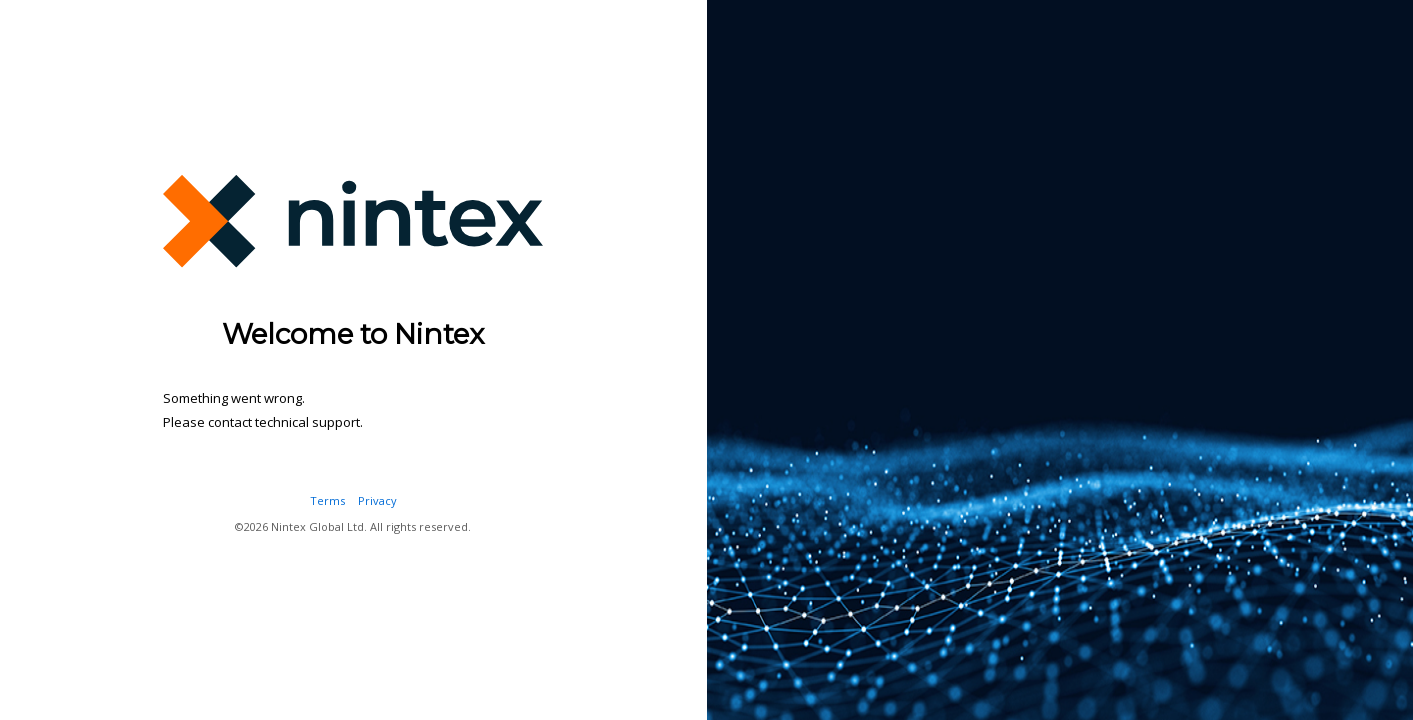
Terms (327, 500)
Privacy (377, 500)
